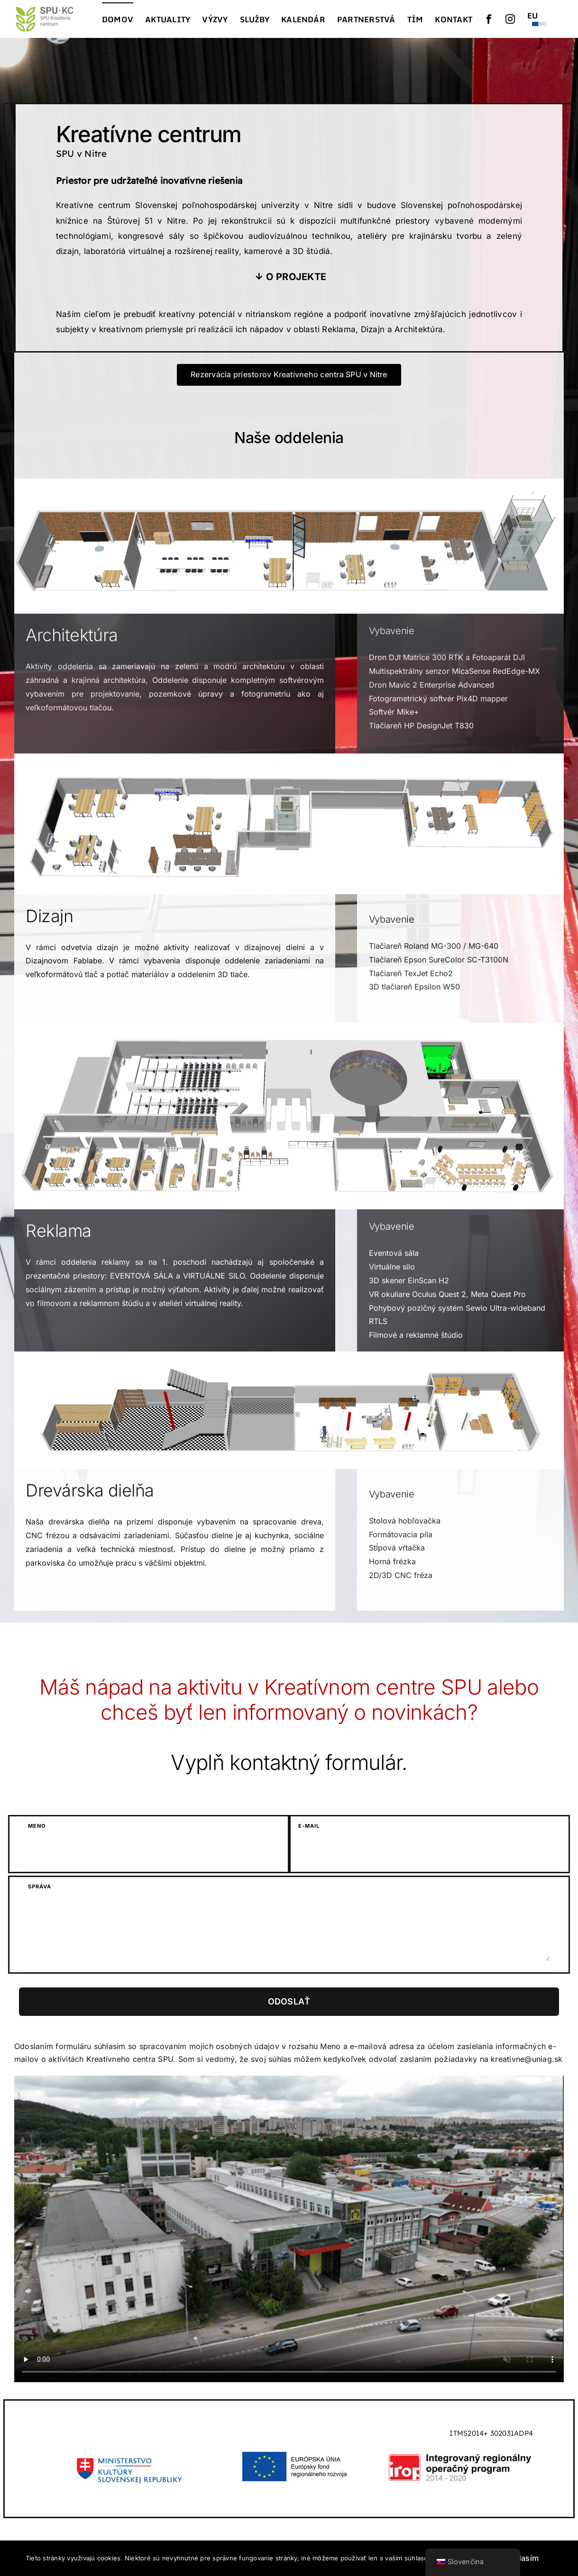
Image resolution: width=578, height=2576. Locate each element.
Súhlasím (522, 2558)
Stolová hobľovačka (404, 1520)
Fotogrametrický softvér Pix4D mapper (438, 698)
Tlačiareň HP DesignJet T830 (421, 725)
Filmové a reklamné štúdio (416, 1335)
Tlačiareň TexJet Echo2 (411, 973)
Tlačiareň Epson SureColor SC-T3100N (438, 959)
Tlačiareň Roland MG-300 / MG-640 (433, 946)
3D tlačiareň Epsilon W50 (414, 986)
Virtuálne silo (392, 1266)
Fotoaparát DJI (498, 657)
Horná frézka (392, 1561)
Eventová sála (394, 1253)
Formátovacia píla (400, 1534)
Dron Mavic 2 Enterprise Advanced (431, 684)
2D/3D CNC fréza (400, 1575)
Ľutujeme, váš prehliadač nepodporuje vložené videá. (289, 2229)
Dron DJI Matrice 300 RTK (416, 657)
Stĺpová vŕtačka (397, 1547)
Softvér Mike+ (394, 712)
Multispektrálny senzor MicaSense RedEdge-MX (454, 671)
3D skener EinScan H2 (409, 1280)
